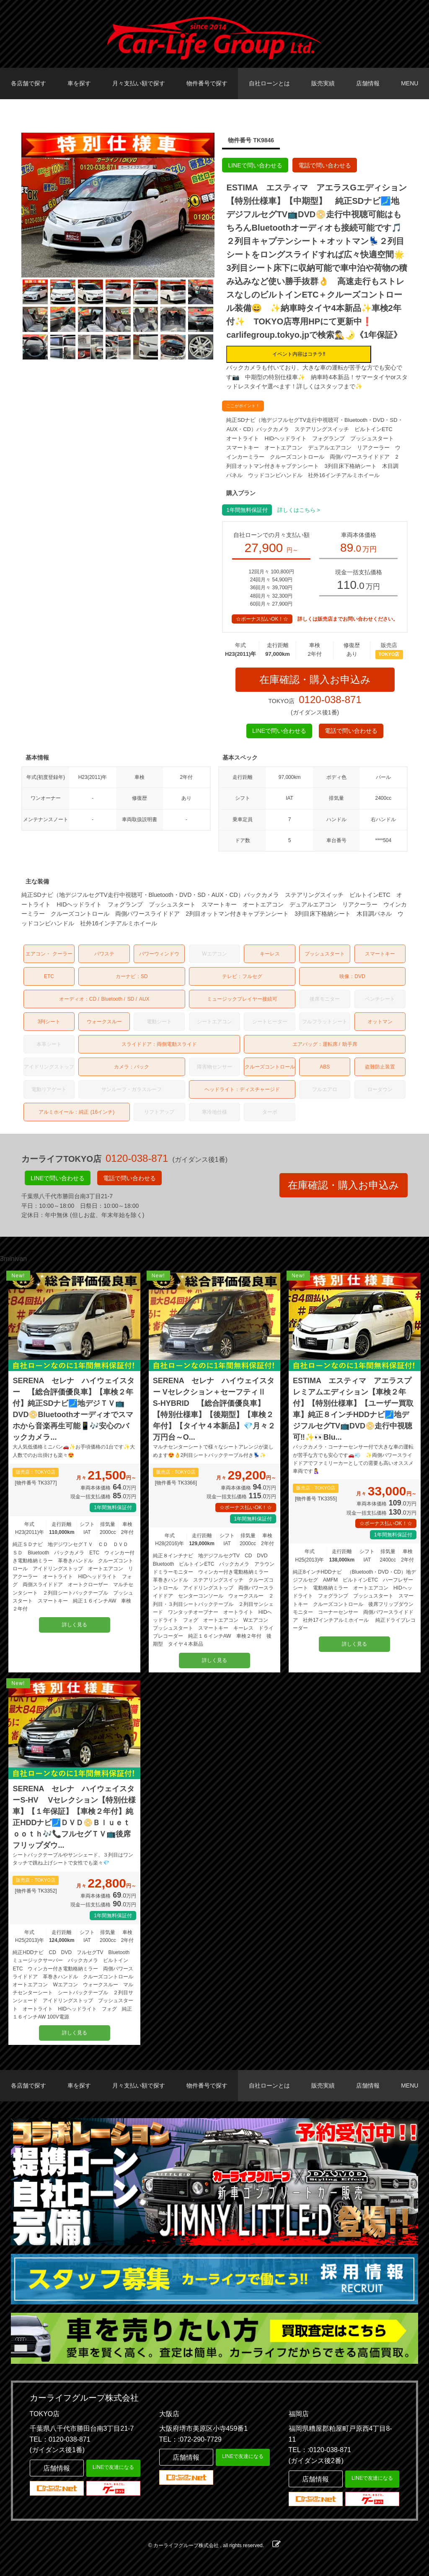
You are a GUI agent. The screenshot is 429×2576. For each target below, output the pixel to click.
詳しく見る (74, 1625)
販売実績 (323, 83)
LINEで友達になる (113, 2467)
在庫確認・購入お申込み (315, 679)
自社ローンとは (269, 83)
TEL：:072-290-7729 (190, 2439)
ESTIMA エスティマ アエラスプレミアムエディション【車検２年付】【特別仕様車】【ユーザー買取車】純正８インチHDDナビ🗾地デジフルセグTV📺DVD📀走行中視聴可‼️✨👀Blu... (353, 1409)
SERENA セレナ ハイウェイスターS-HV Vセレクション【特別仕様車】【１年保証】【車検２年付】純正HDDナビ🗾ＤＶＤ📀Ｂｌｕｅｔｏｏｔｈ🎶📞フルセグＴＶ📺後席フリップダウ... (74, 1817)
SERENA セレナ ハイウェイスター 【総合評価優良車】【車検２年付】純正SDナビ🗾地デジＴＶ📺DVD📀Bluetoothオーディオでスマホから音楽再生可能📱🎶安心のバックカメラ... (73, 1409)
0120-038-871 (330, 699)
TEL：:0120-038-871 (320, 2449)
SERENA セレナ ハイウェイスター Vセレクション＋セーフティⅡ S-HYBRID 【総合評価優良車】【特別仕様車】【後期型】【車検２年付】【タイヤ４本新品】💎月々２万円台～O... (214, 1409)
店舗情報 (368, 83)
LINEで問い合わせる (255, 165)
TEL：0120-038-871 (60, 2439)
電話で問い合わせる (324, 165)
